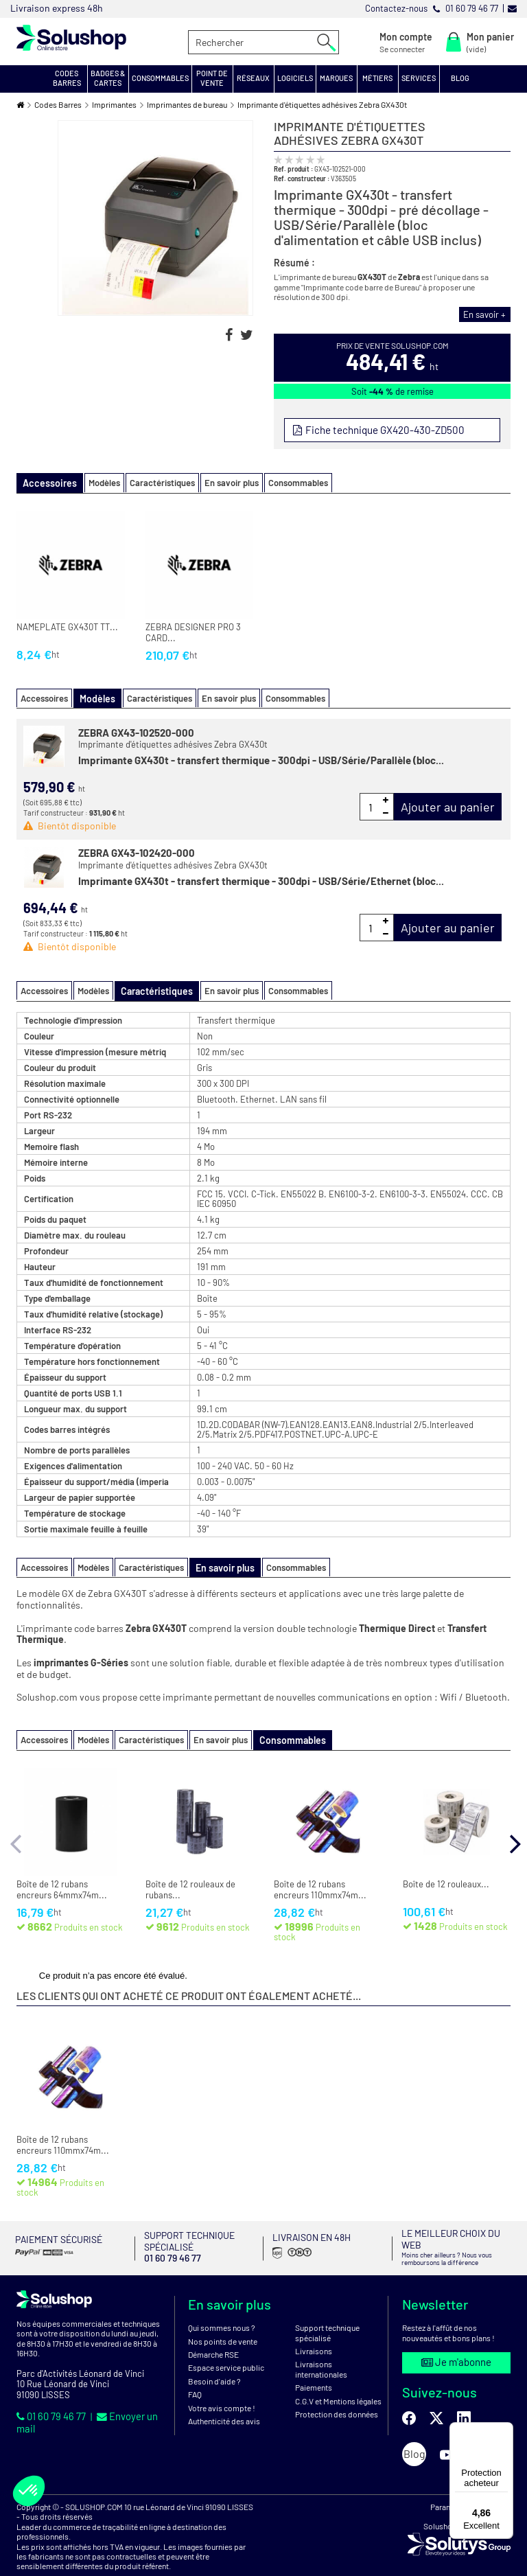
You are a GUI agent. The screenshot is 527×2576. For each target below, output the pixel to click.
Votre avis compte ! (221, 2389)
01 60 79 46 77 (48, 2397)
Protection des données (336, 2395)
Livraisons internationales (321, 2350)
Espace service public (226, 2349)
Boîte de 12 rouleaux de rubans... (190, 1885)
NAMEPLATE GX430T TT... (67, 626)
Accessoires (44, 696)
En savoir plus (221, 481)
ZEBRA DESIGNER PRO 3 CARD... (193, 631)
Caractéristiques (151, 481)
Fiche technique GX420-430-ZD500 (380, 429)
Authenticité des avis (224, 2402)
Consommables (287, 481)
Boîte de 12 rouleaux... (446, 1879)
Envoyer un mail (125, 2397)
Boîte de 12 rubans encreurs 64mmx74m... (61, 1885)
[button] (67, 79)
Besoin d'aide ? (214, 2362)
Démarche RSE (213, 2336)
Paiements (313, 2369)
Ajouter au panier (448, 804)
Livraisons (313, 2332)
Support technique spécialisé (327, 2314)
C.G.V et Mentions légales (338, 2382)
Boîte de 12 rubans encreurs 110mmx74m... (320, 1885)
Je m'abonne (456, 2343)
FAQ (195, 2376)
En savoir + (488, 314)
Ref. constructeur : (301, 178)
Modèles (93, 481)
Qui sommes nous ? (221, 2309)
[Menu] (505, 2430)
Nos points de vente (222, 2322)
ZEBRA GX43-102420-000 (136, 850)
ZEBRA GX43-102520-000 (136, 730)
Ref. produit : (293, 168)
